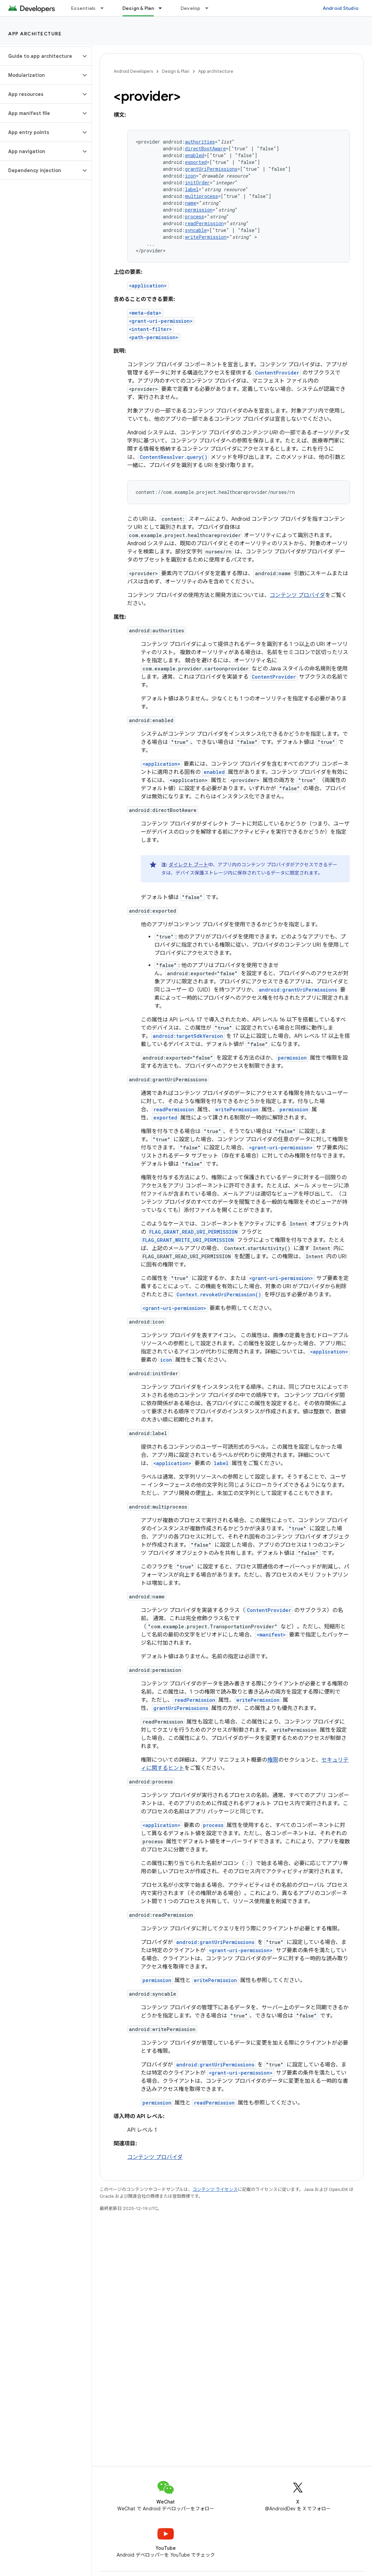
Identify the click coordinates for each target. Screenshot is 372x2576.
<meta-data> (145, 313)
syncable (196, 230)
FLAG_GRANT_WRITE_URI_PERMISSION (188, 1240)
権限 (272, 1760)
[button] (40, 56)
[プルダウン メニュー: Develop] (210, 8)
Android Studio (341, 8)
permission (199, 209)
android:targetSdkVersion (188, 1036)
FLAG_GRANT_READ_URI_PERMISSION (193, 1232)
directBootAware (205, 148)
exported (196, 162)
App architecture (35, 34)
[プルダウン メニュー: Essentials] (105, 8)
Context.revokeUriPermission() (218, 1294)
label (192, 189)
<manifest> (271, 1634)
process (194, 216)
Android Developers (133, 71)
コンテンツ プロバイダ (297, 595)
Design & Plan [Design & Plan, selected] (138, 8)
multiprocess (201, 196)
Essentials (83, 8)
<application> (148, 285)
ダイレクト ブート (188, 865)
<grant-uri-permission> (161, 321)
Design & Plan (175, 71)
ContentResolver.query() (173, 457)
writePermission (205, 237)
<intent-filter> (150, 329)
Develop (191, 8)
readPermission (204, 223)
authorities (200, 141)
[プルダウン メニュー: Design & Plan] (163, 8)
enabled (194, 155)
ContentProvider (277, 372)
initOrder (197, 182)
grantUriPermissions (211, 169)
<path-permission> (154, 337)
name (190, 203)
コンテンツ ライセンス (215, 2189)
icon (190, 175)
